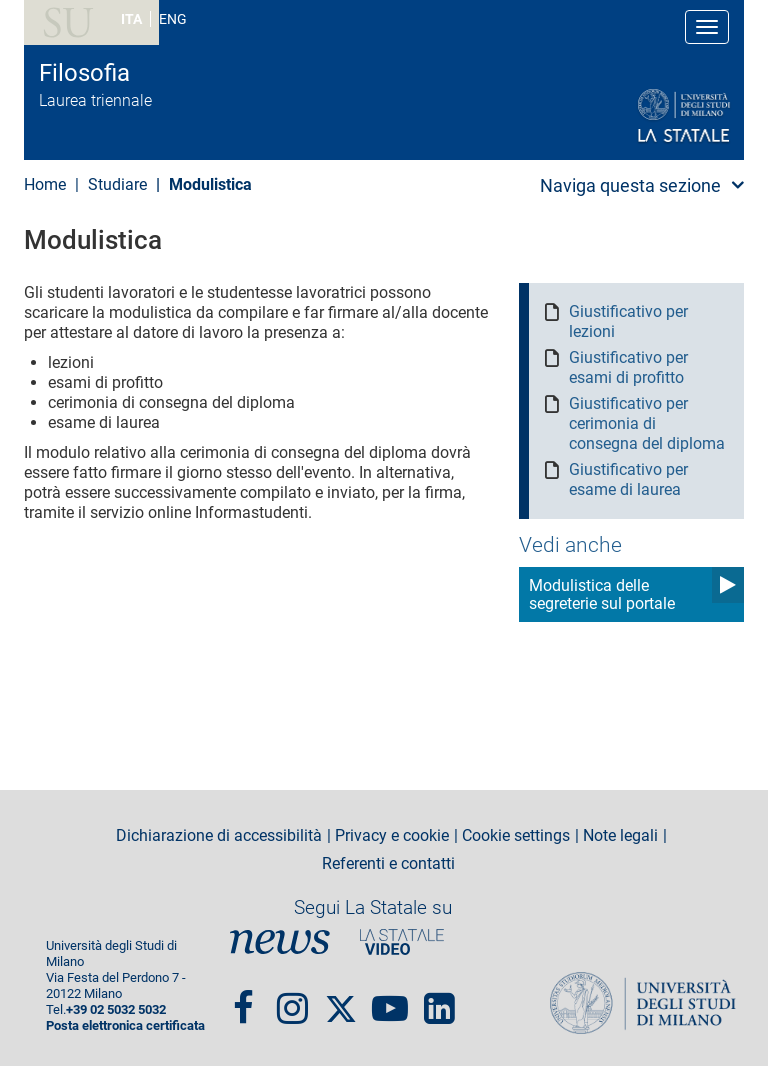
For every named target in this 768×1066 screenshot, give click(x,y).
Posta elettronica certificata (125, 1025)
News (280, 941)
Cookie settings (516, 836)
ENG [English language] (173, 19)
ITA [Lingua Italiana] (131, 19)
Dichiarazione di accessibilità (219, 836)
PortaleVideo (402, 941)
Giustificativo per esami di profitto (628, 367)
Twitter (341, 1000)
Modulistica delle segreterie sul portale (602, 594)
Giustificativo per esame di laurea (628, 479)
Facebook (243, 1000)
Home (45, 184)
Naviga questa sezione (630, 185)
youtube (390, 1000)
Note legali (620, 836)
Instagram (292, 1000)
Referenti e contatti (388, 864)
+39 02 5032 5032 (116, 1009)
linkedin (439, 1000)
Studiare (117, 184)
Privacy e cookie (392, 836)
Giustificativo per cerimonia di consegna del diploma (647, 423)
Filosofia (84, 73)
